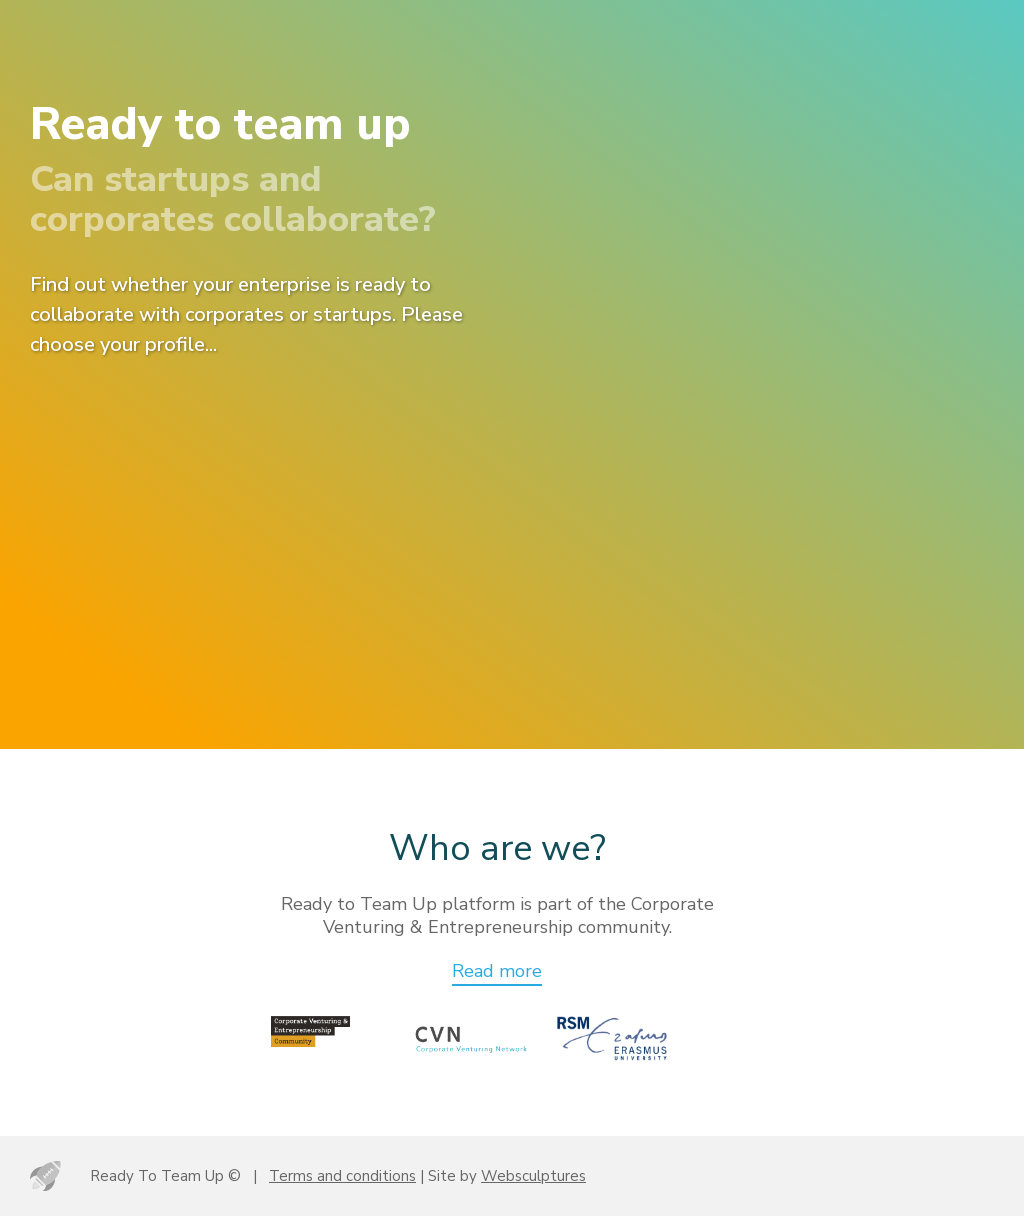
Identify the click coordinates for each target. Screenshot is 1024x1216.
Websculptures (533, 1176)
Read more (497, 971)
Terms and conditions (342, 1176)
